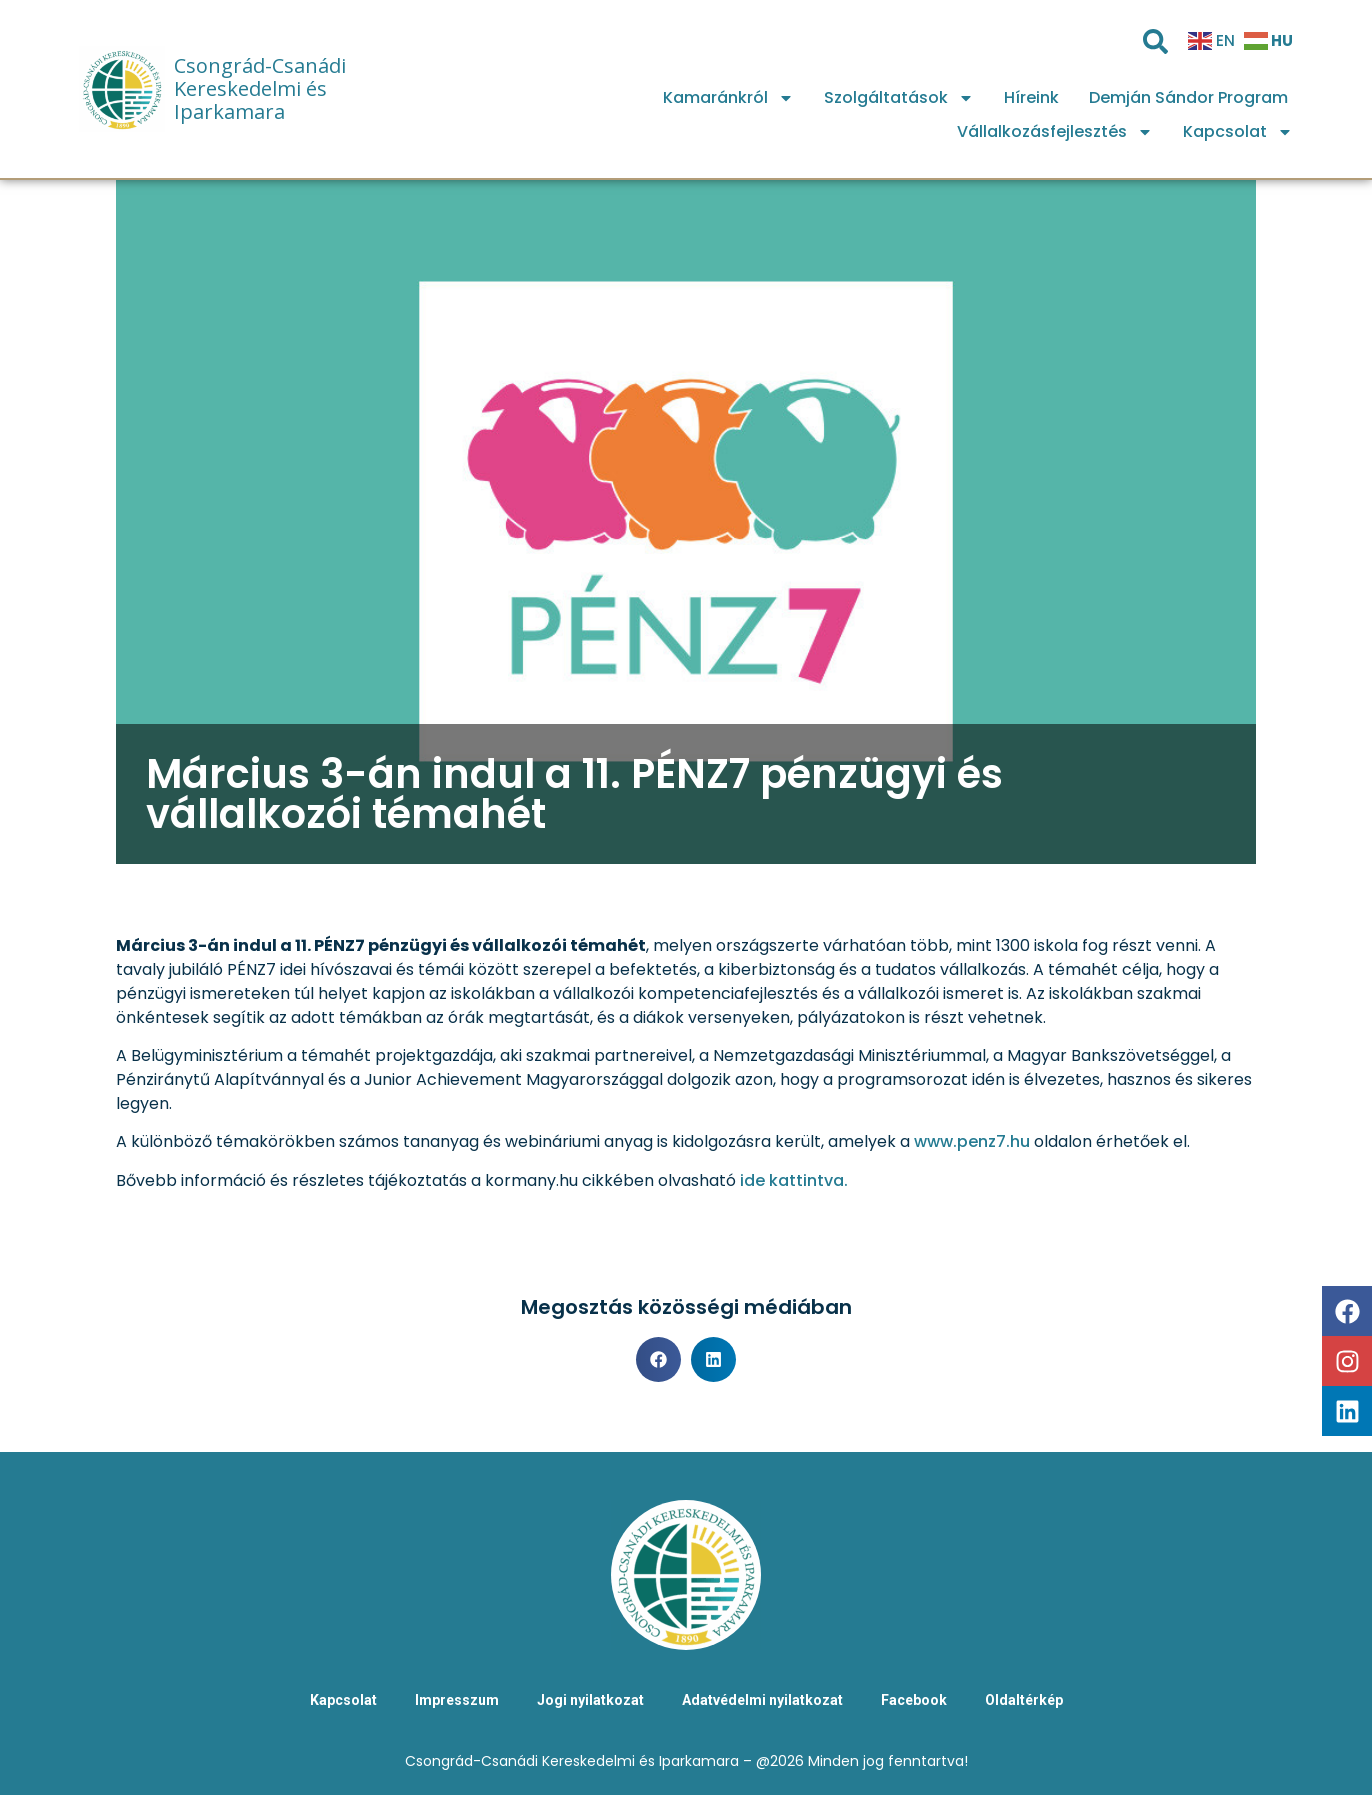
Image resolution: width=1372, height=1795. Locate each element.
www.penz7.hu (972, 1141)
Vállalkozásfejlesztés (1055, 132)
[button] (658, 1359)
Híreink (1031, 97)
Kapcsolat (1238, 132)
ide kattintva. (794, 1180)
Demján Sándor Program (1188, 97)
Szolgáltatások (899, 98)
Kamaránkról (728, 98)
